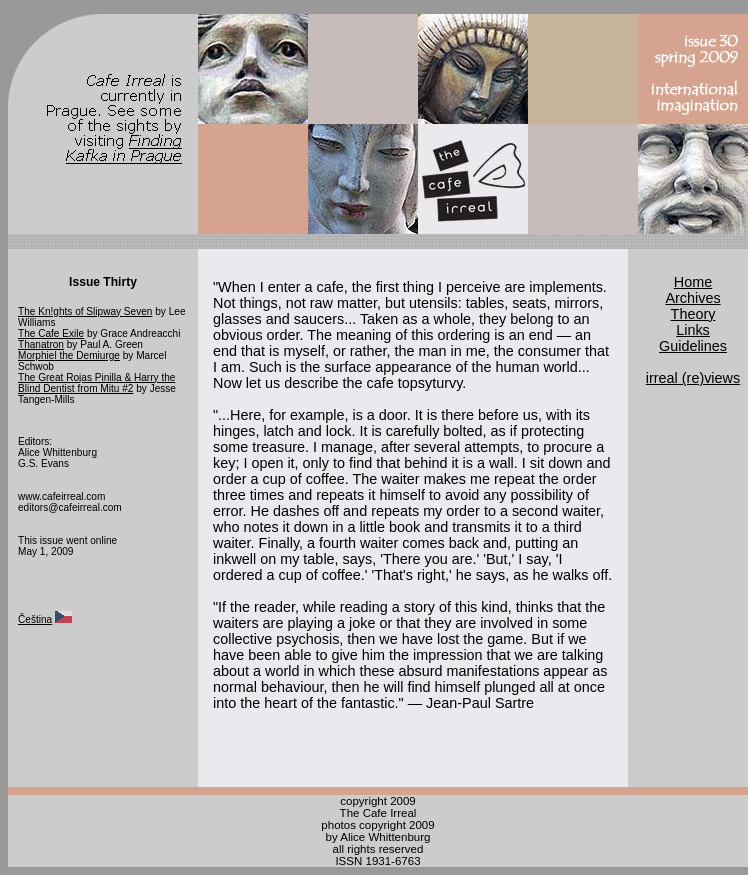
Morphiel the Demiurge (69, 355)
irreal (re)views (693, 378)
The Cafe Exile (51, 333)
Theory (693, 314)
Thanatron (41, 344)
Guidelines (693, 346)
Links (693, 330)
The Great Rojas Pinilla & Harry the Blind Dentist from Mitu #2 (96, 383)
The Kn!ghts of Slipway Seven (85, 311)
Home (693, 282)
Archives (692, 298)
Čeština (35, 619)
